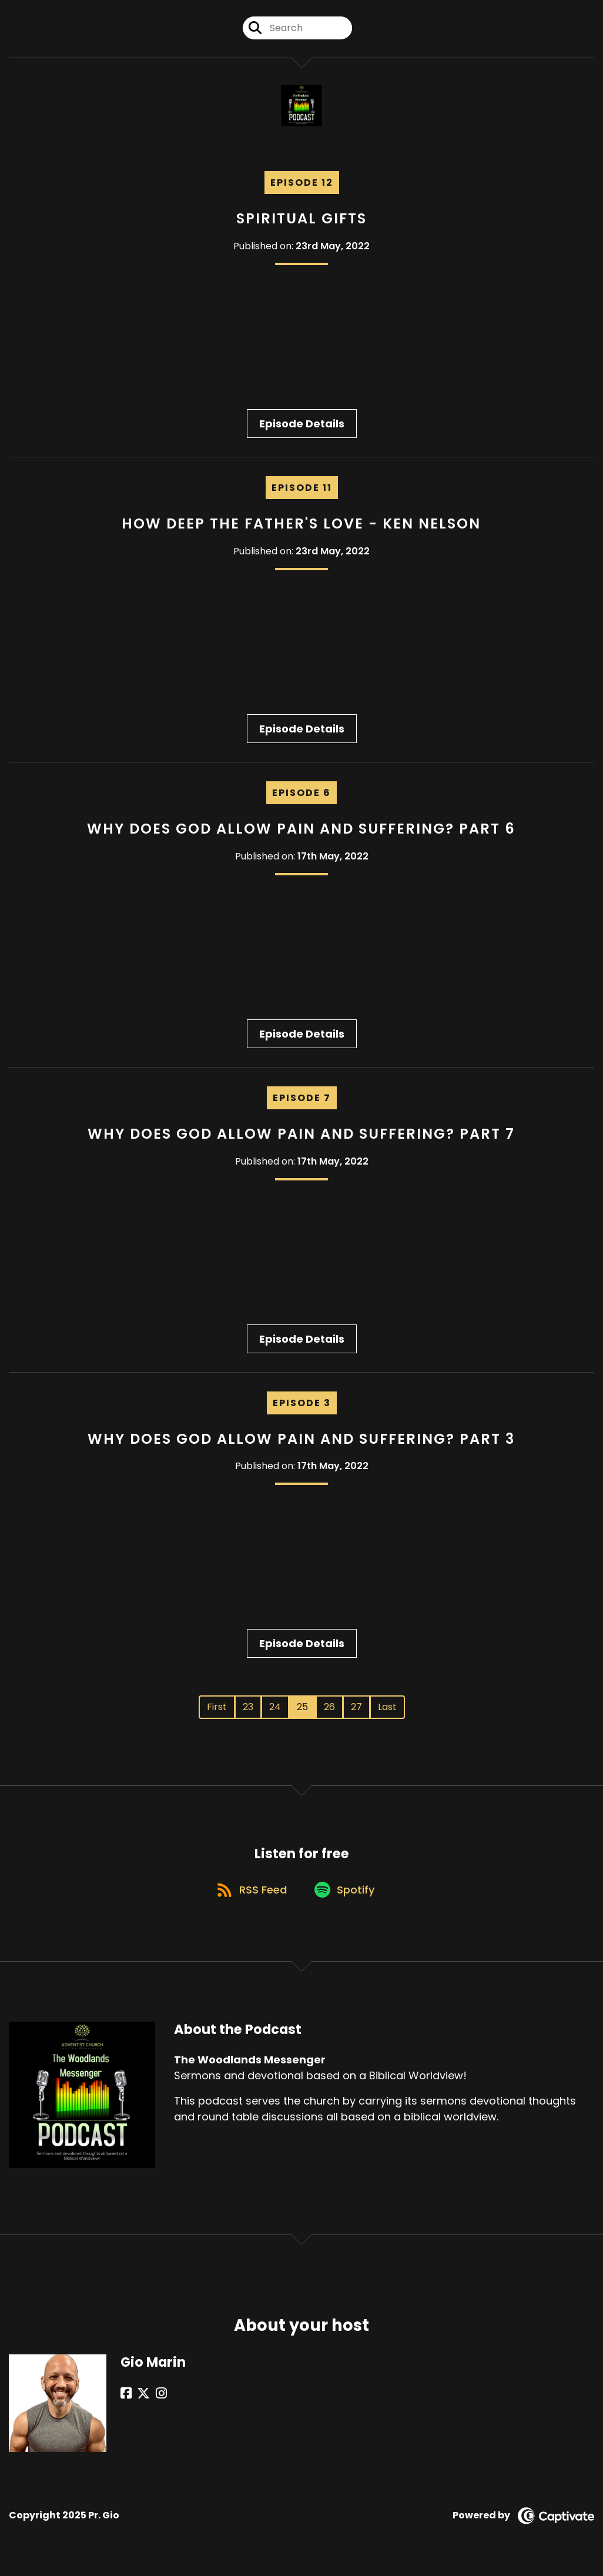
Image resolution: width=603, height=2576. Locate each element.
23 (248, 1710)
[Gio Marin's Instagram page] (154, 2400)
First (217, 1710)
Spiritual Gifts (301, 220)
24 (275, 1710)
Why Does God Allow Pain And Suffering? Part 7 (301, 1136)
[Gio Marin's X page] (140, 2400)
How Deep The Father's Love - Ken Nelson (301, 526)
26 (329, 1710)
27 (356, 1710)
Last (387, 1710)
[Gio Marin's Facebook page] (126, 2400)
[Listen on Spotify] (347, 1896)
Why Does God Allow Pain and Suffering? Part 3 (301, 1441)
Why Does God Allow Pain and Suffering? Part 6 (301, 831)
